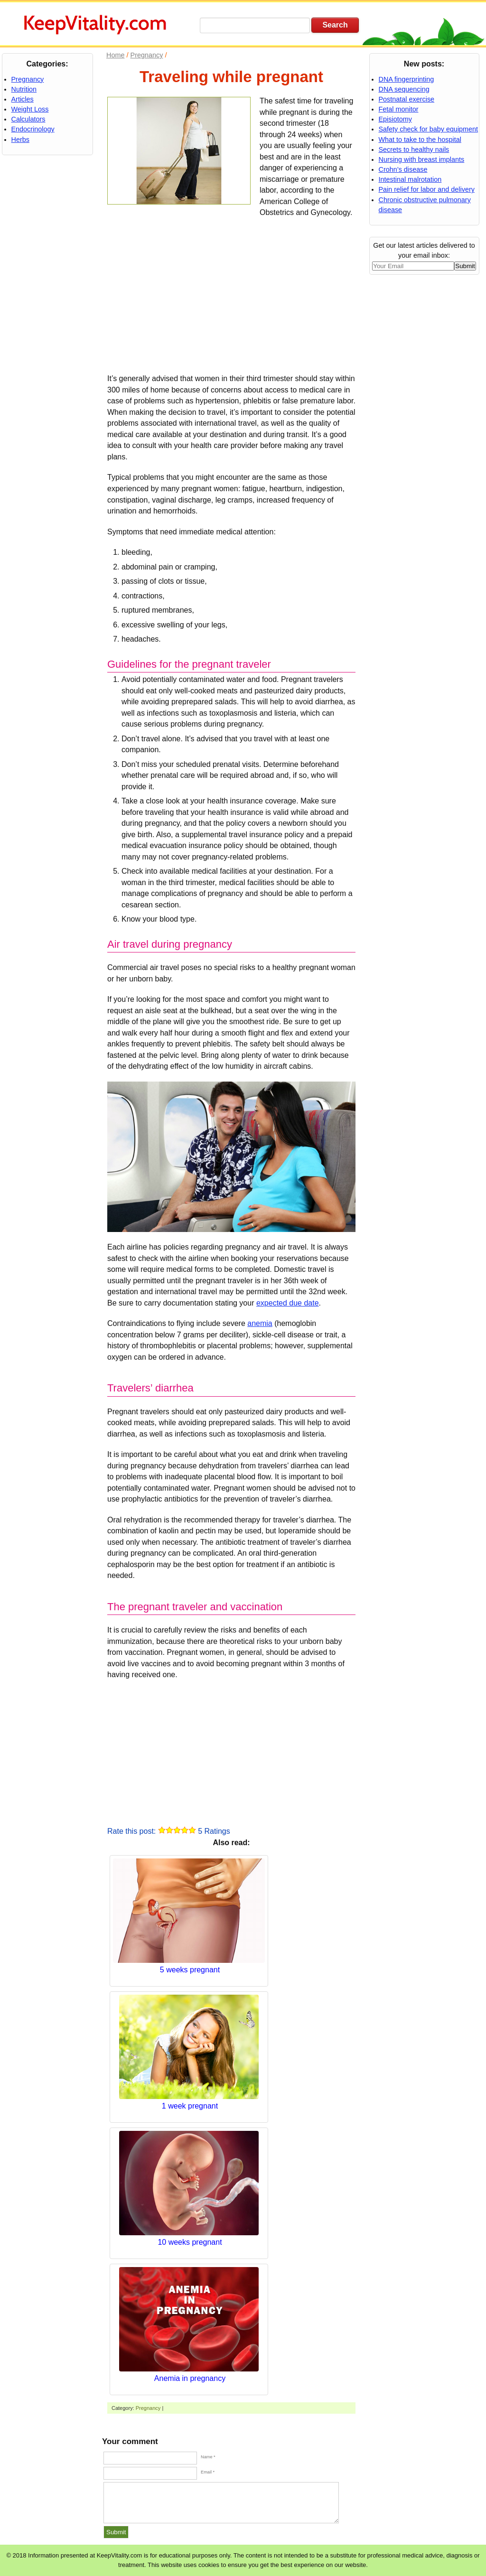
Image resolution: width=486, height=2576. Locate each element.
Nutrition (24, 89)
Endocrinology (33, 129)
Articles (22, 99)
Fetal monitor (399, 109)
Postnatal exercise (407, 99)
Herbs (20, 139)
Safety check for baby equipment (428, 129)
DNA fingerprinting (406, 79)
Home (115, 55)
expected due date (287, 1303)
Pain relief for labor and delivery (427, 189)
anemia (259, 1323)
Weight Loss (30, 109)
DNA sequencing (404, 89)
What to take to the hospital (420, 139)
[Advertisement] (231, 294)
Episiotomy (395, 119)
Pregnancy (148, 2408)
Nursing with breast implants (422, 159)
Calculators (28, 119)
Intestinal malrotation (410, 179)
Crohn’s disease (403, 169)
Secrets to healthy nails (414, 149)
